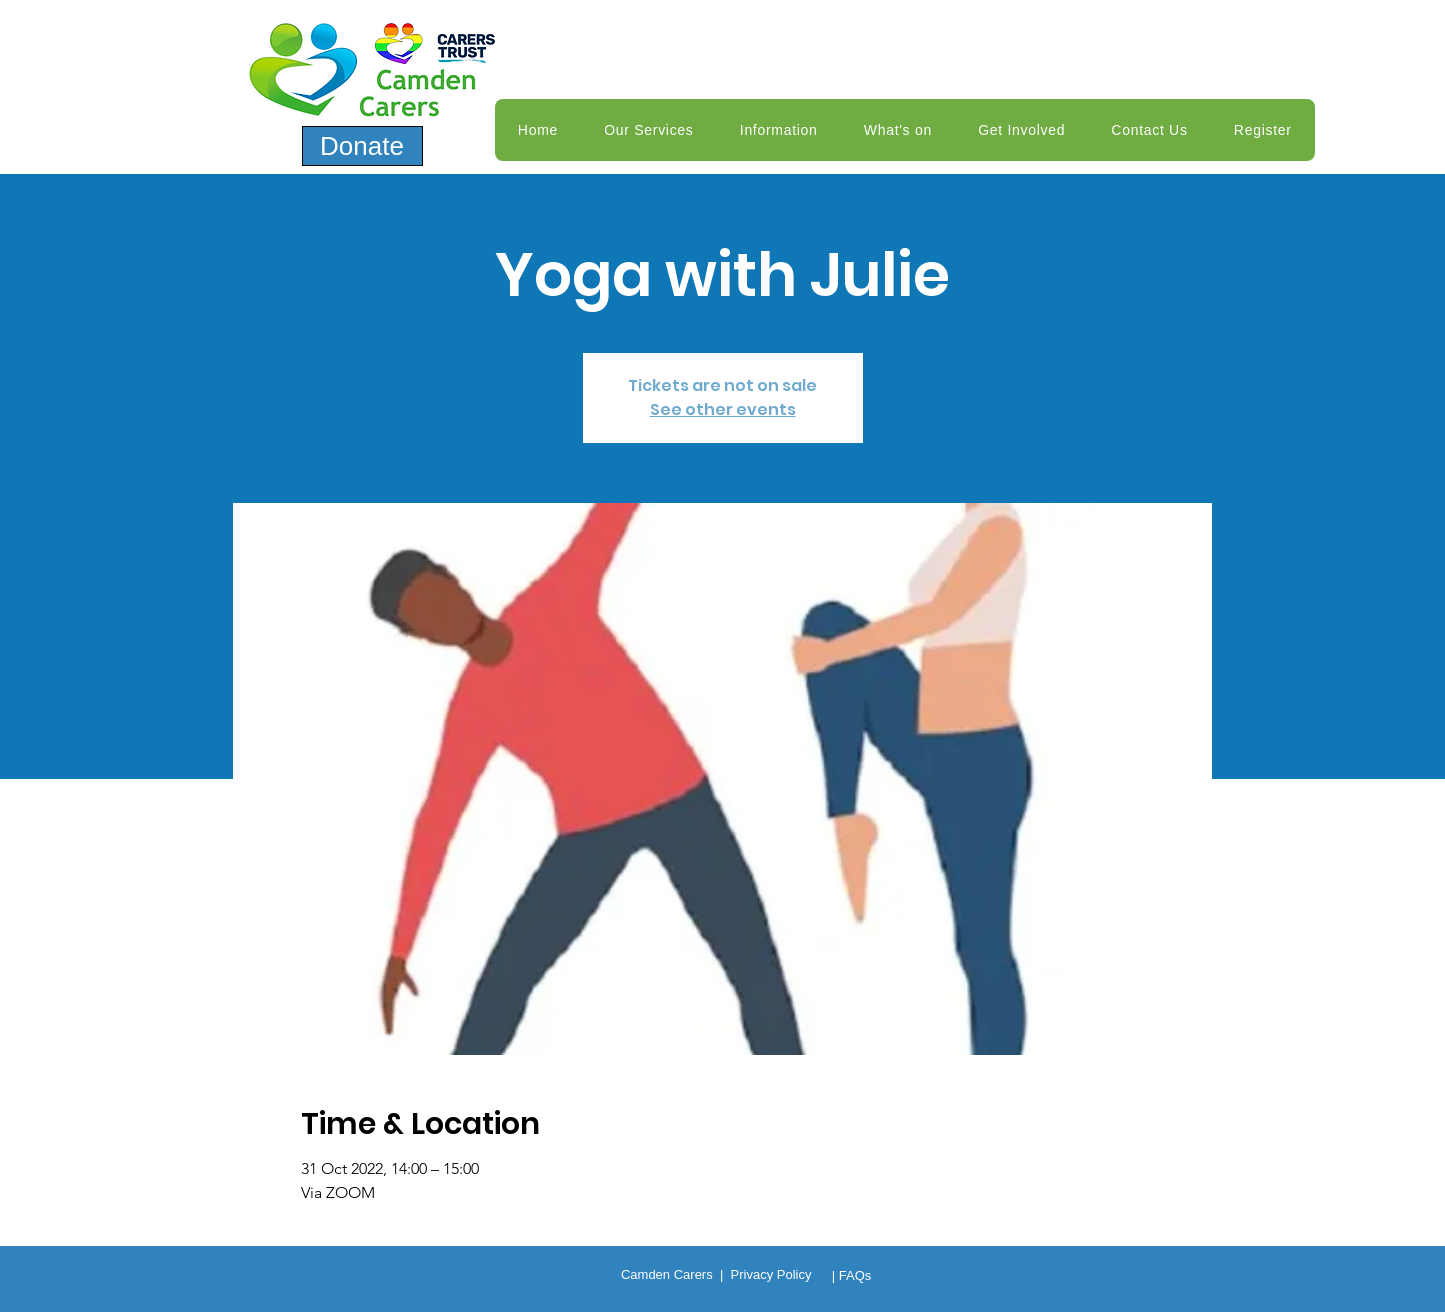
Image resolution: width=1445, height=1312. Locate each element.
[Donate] (362, 146)
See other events (723, 409)
